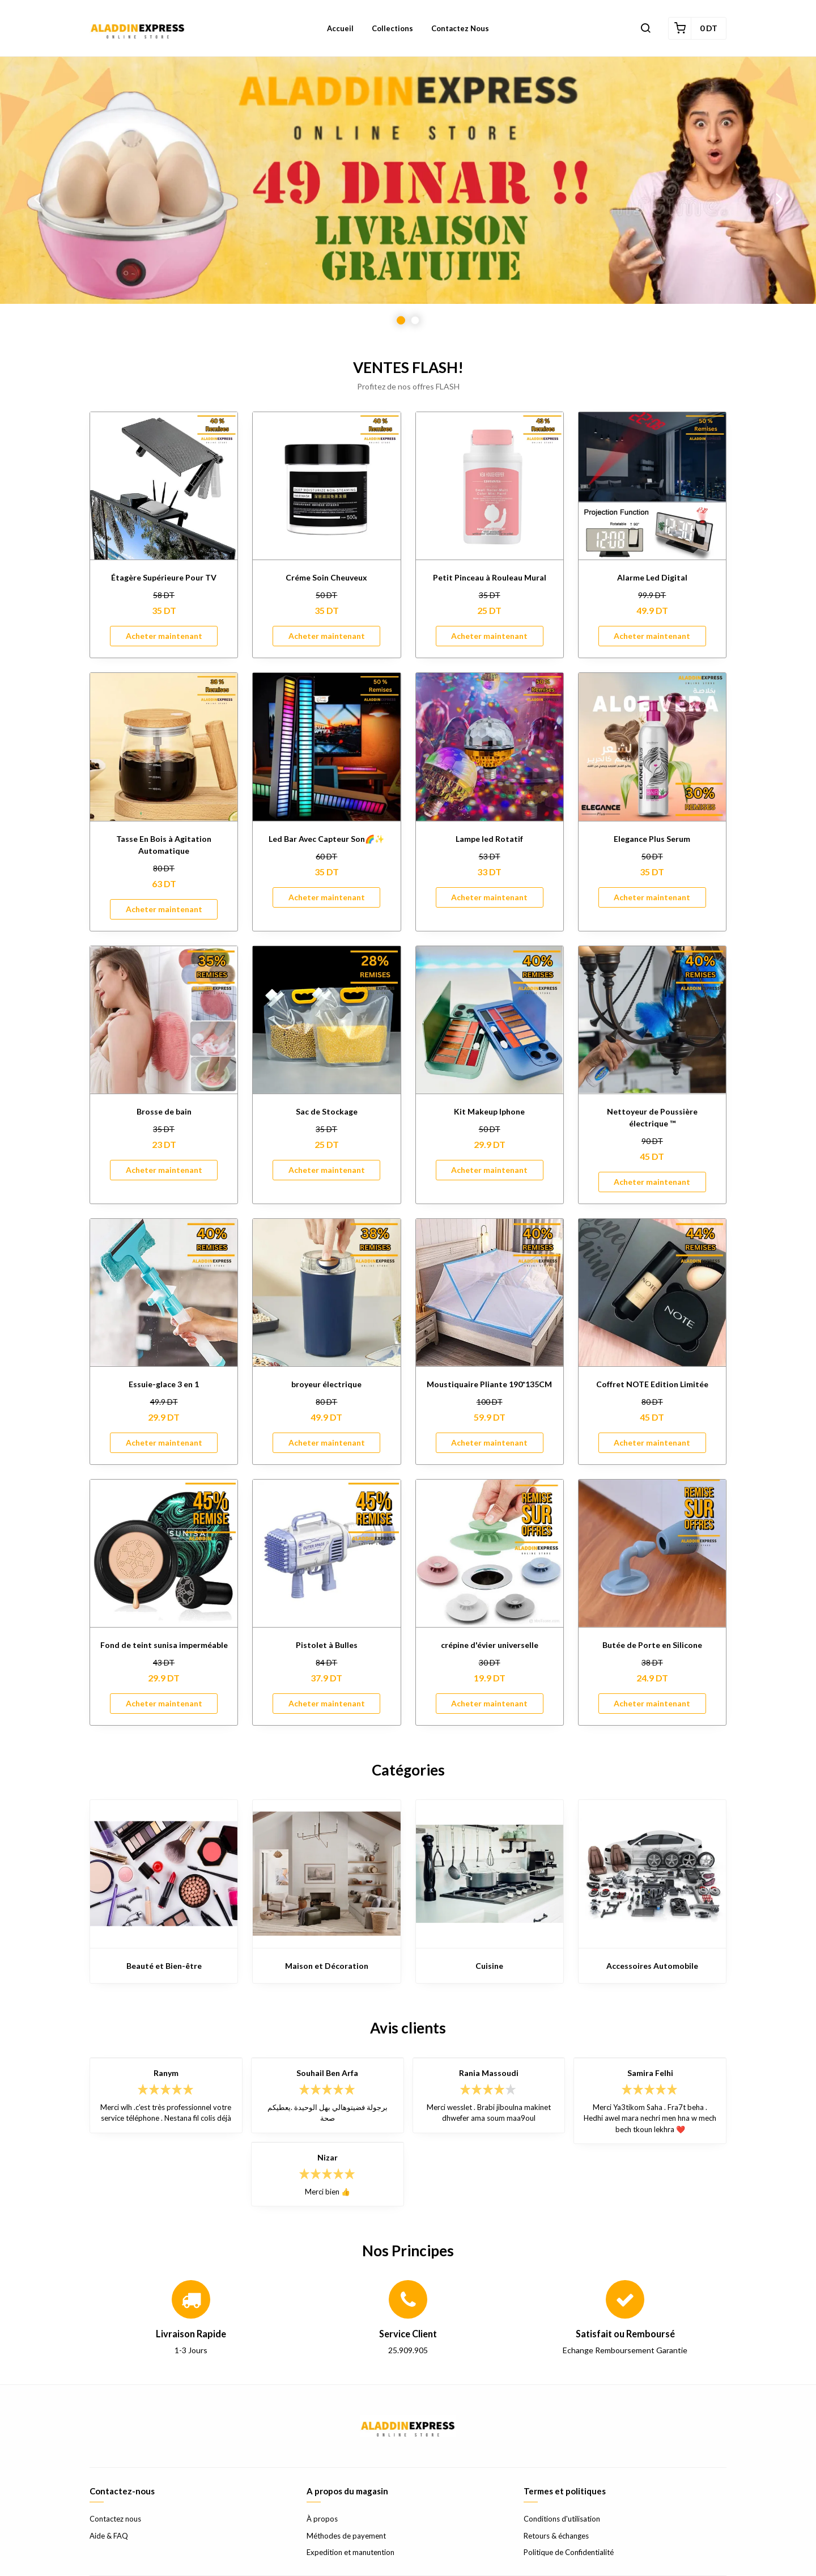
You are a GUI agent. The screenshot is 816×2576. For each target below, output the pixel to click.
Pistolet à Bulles (327, 1645)
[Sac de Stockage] (326, 1020)
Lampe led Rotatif (489, 839)
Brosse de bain (164, 1111)
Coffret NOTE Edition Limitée (652, 1384)
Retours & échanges (556, 2535)
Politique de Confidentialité (569, 2552)
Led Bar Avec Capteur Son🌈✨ (326, 839)
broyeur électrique (326, 1384)
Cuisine (489, 1966)
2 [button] (415, 320)
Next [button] (779, 198)
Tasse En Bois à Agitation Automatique (163, 844)
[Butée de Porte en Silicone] (652, 1553)
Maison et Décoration (326, 1966)
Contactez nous (115, 2518)
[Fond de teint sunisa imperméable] (163, 1553)
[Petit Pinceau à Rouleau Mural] (489, 486)
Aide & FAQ (109, 2535)
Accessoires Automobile (652, 1966)
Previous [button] (37, 198)
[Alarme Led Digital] (652, 486)
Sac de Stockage (327, 1111)
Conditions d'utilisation (562, 2518)
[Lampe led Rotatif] (489, 746)
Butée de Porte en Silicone (652, 1645)
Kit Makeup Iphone (489, 1111)
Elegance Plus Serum (652, 839)
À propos (322, 2518)
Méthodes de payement (346, 2535)
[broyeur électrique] (326, 1292)
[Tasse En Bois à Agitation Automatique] (163, 746)
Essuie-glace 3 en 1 (164, 1384)
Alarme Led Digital (652, 577)
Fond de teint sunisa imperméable (164, 1645)
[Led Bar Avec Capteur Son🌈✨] (326, 746)
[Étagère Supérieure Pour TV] (163, 486)
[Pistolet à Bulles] (326, 1553)
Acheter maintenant (164, 636)
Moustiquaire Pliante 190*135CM (489, 1384)
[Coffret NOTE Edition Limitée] (652, 1292)
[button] (645, 28)
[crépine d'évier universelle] (489, 1553)
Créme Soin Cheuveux (326, 577)
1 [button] (401, 320)
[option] (408, 198)
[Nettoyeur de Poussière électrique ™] (652, 1020)
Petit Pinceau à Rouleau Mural (489, 577)
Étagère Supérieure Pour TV (163, 577)
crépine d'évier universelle (489, 1645)
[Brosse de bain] (163, 1020)
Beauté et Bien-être (164, 1966)
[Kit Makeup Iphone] (489, 1020)
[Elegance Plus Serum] (652, 746)
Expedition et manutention (350, 2552)
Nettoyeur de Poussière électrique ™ (652, 1117)
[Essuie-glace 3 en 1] (163, 1292)
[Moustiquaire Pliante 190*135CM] (489, 1292)
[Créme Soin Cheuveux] (326, 486)
